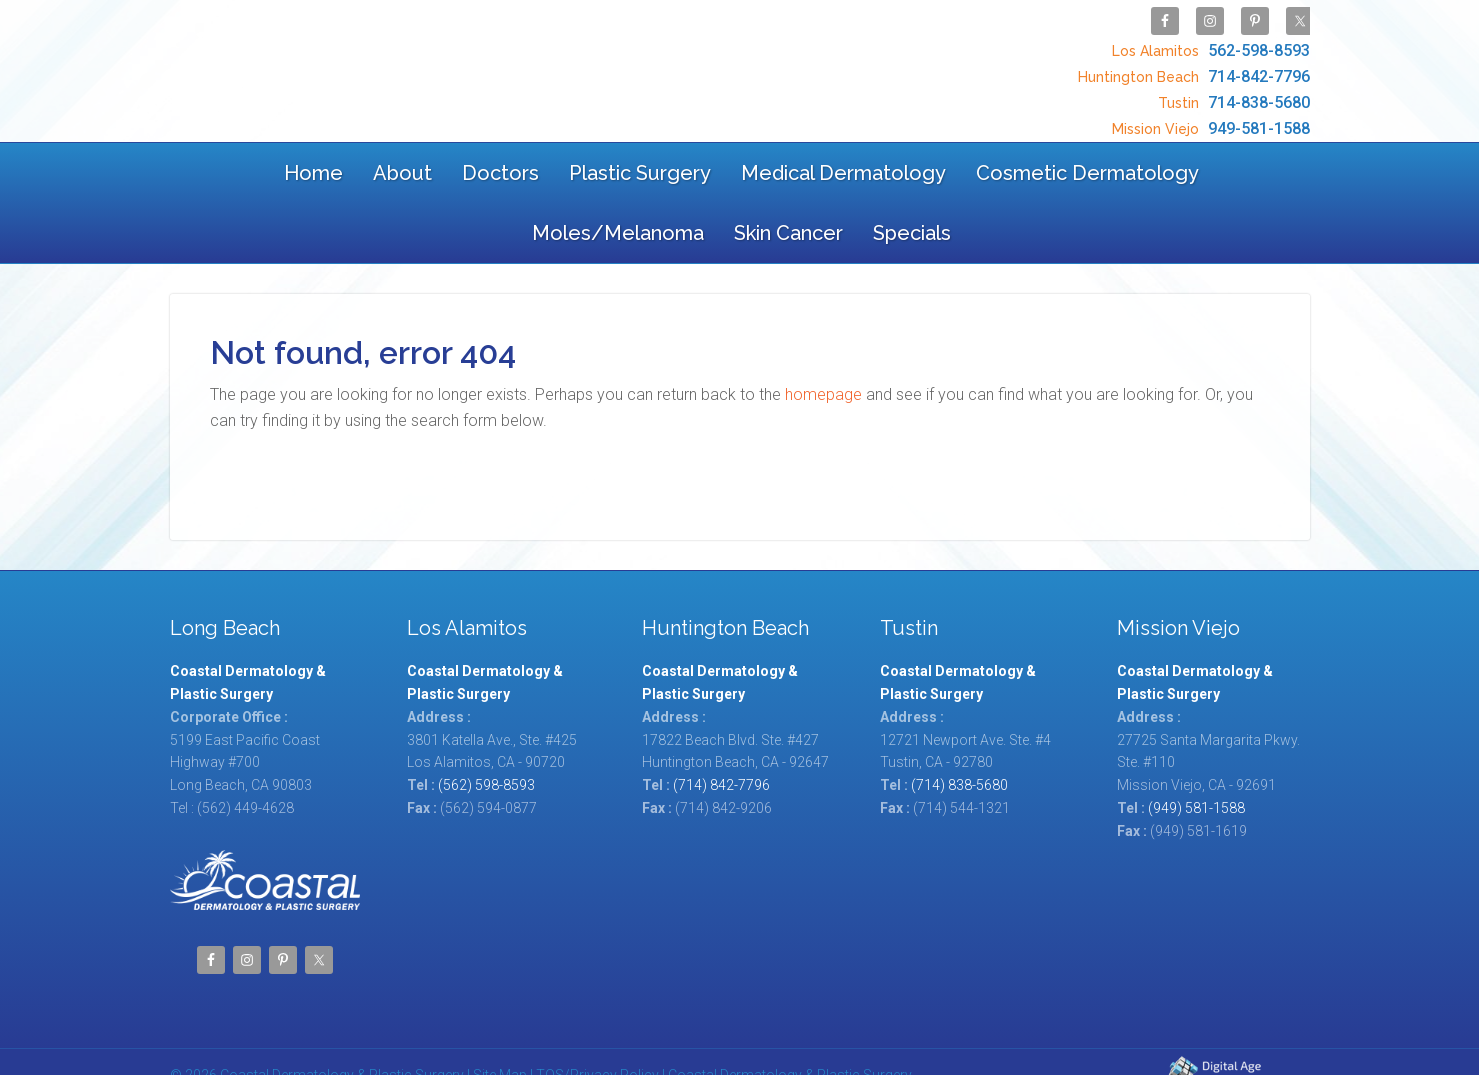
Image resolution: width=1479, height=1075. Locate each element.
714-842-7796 (1191, 66)
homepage (823, 341)
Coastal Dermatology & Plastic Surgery (328, 62)
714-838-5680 (1231, 87)
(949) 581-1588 (1196, 755)
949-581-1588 (1208, 108)
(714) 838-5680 (959, 732)
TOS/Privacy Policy (597, 1022)
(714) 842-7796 (721, 732)
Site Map (500, 1022)
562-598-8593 (1208, 45)
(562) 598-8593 (486, 732)
